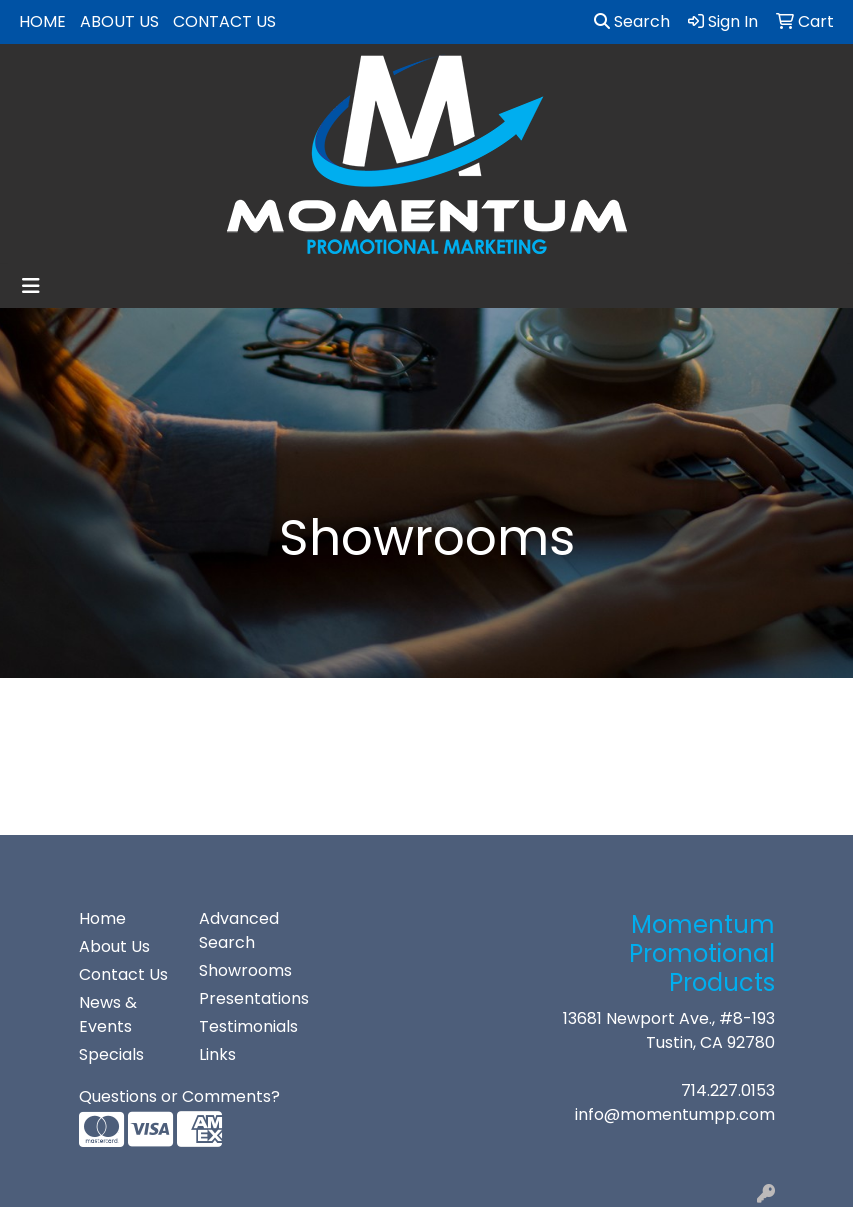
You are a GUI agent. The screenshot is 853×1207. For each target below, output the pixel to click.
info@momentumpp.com (675, 1114)
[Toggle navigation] (31, 286)
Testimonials (247, 1026)
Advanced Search (239, 930)
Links (217, 1054)
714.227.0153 (728, 1090)
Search (632, 21)
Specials (111, 1054)
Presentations (247, 998)
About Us (119, 21)
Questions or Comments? (179, 1096)
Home (42, 21)
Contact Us (224, 21)
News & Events (108, 1014)
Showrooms (245, 970)
